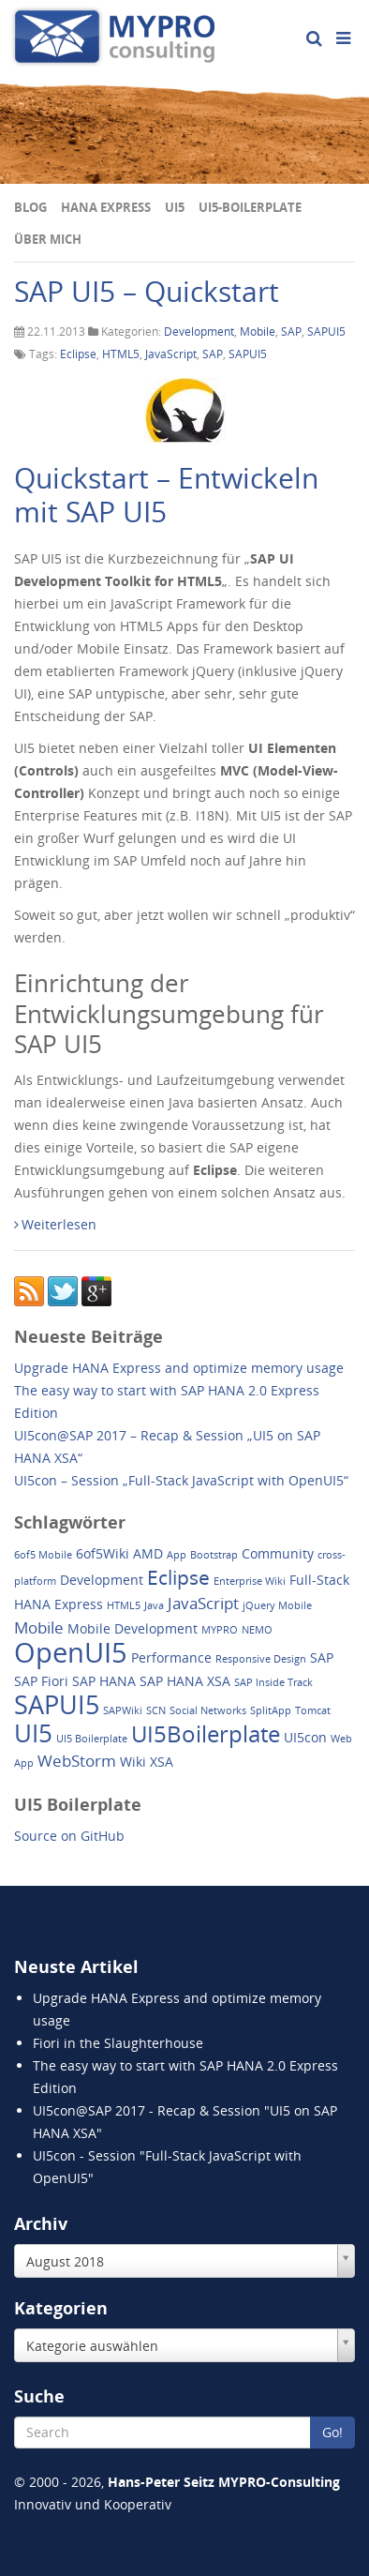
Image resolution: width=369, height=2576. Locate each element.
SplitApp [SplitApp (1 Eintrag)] (270, 1710)
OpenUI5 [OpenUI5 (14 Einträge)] (70, 1652)
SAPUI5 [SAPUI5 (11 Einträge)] (56, 1704)
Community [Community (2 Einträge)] (278, 1553)
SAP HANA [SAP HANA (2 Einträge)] (104, 1681)
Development (199, 331)
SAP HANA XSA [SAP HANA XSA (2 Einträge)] (185, 1681)
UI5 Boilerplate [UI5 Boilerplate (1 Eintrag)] (91, 1738)
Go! (332, 2432)
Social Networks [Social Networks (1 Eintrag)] (208, 1710)
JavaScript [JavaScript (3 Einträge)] (203, 1603)
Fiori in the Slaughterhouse (118, 2043)
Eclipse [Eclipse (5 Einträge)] (178, 1577)
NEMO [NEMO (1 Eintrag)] (257, 1629)
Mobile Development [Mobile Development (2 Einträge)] (132, 1628)
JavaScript (171, 354)
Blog (30, 207)
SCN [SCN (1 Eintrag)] (156, 1710)
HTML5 (121, 354)
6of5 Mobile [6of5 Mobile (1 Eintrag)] (43, 1554)
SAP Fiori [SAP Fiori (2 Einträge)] (41, 1681)
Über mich (47, 239)
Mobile (257, 331)
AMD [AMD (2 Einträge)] (148, 1553)
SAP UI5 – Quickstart (146, 291)
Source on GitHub (69, 1836)
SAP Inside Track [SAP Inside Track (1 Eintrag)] (273, 1682)
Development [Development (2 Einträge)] (101, 1580)
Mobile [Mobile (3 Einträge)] (39, 1627)
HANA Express (106, 207)
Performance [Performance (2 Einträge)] (171, 1657)
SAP (291, 331)
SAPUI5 (326, 331)
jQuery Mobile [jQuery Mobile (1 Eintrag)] (277, 1605)
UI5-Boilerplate (250, 207)
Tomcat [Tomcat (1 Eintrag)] (313, 1710)
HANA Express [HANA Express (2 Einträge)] (58, 1604)
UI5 (174, 207)
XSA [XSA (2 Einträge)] (161, 1761)
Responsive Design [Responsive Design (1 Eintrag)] (260, 1658)
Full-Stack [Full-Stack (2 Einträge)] (319, 1580)
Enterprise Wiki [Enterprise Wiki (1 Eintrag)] (250, 1581)
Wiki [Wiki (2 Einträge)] (133, 1761)
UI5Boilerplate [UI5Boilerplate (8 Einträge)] (205, 1733)
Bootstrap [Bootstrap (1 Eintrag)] (214, 1554)
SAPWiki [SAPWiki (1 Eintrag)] (122, 1710)
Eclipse (78, 354)
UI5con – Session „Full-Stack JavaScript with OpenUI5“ (181, 1480)
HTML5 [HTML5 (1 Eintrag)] (123, 1605)
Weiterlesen (55, 1224)
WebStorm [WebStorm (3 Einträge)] (76, 1760)
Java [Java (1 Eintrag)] (154, 1605)
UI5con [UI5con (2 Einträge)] (305, 1737)
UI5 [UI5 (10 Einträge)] (33, 1733)
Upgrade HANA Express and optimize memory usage (179, 1368)
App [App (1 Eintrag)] (176, 1554)
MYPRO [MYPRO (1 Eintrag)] (219, 1629)
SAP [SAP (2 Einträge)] (321, 1657)
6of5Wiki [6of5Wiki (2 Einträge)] (102, 1553)
